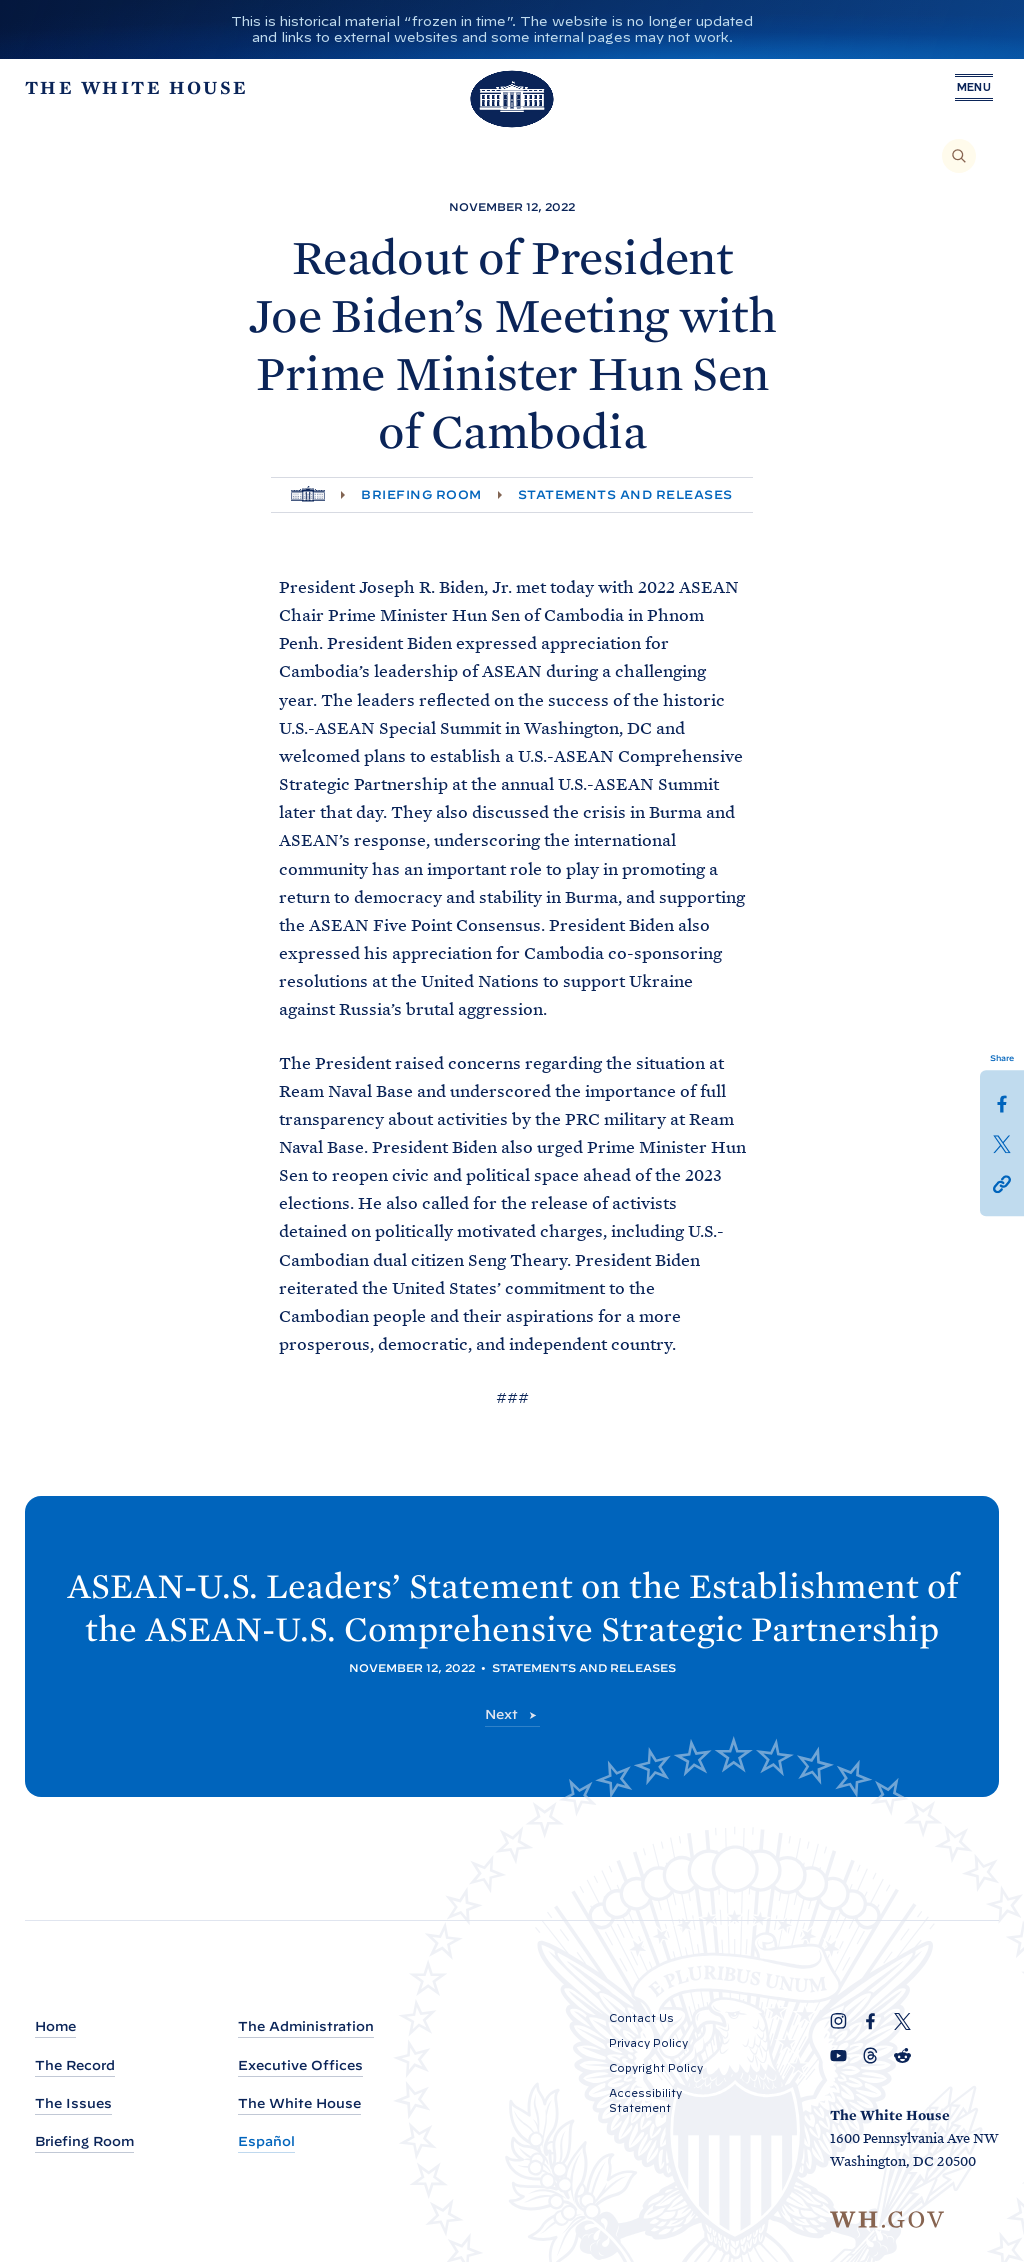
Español (266, 2141)
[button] (1002, 1183)
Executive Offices (300, 2065)
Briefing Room (421, 494)
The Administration (306, 2026)
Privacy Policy (648, 2043)
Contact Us (641, 2018)
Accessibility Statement (645, 2100)
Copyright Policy (656, 2068)
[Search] (959, 156)
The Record (75, 2065)
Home (55, 2026)
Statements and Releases (625, 494)
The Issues (73, 2103)
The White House (299, 2103)
